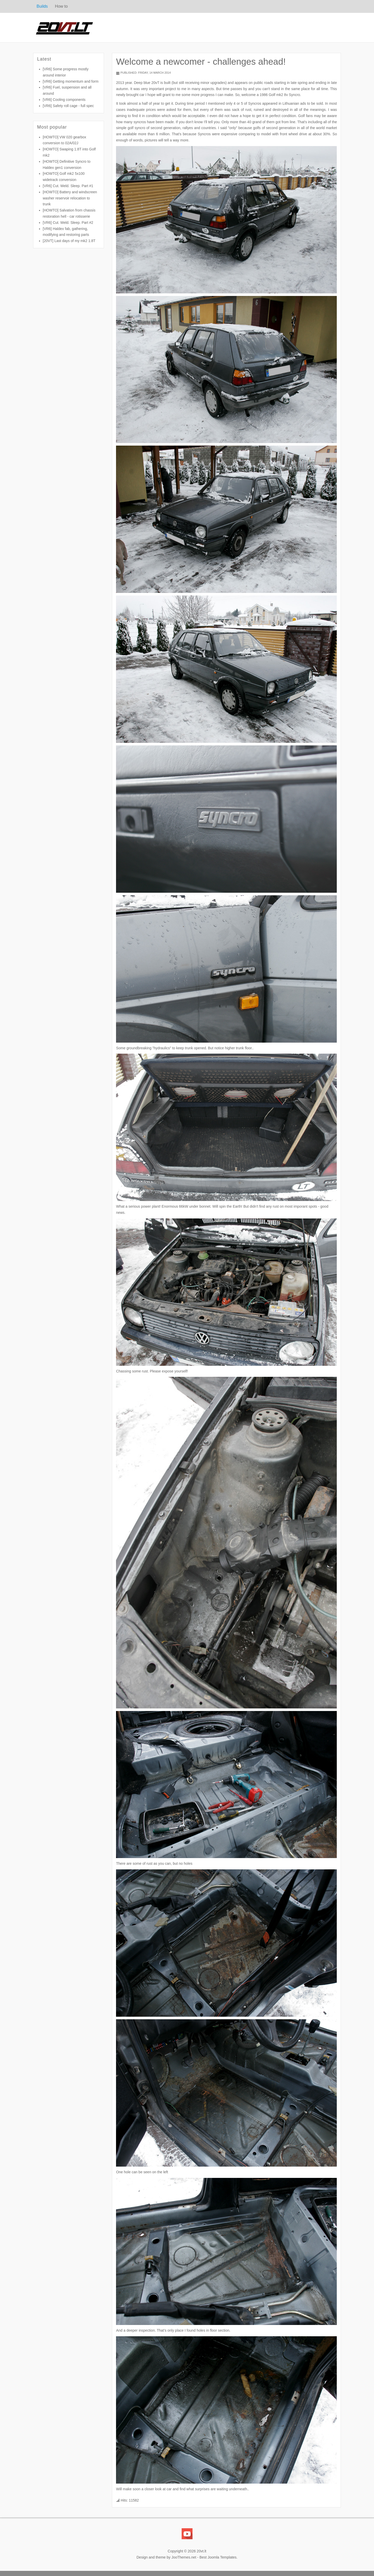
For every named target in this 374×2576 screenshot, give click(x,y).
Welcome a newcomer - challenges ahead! (201, 61)
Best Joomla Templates (217, 2557)
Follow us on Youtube (187, 2533)
